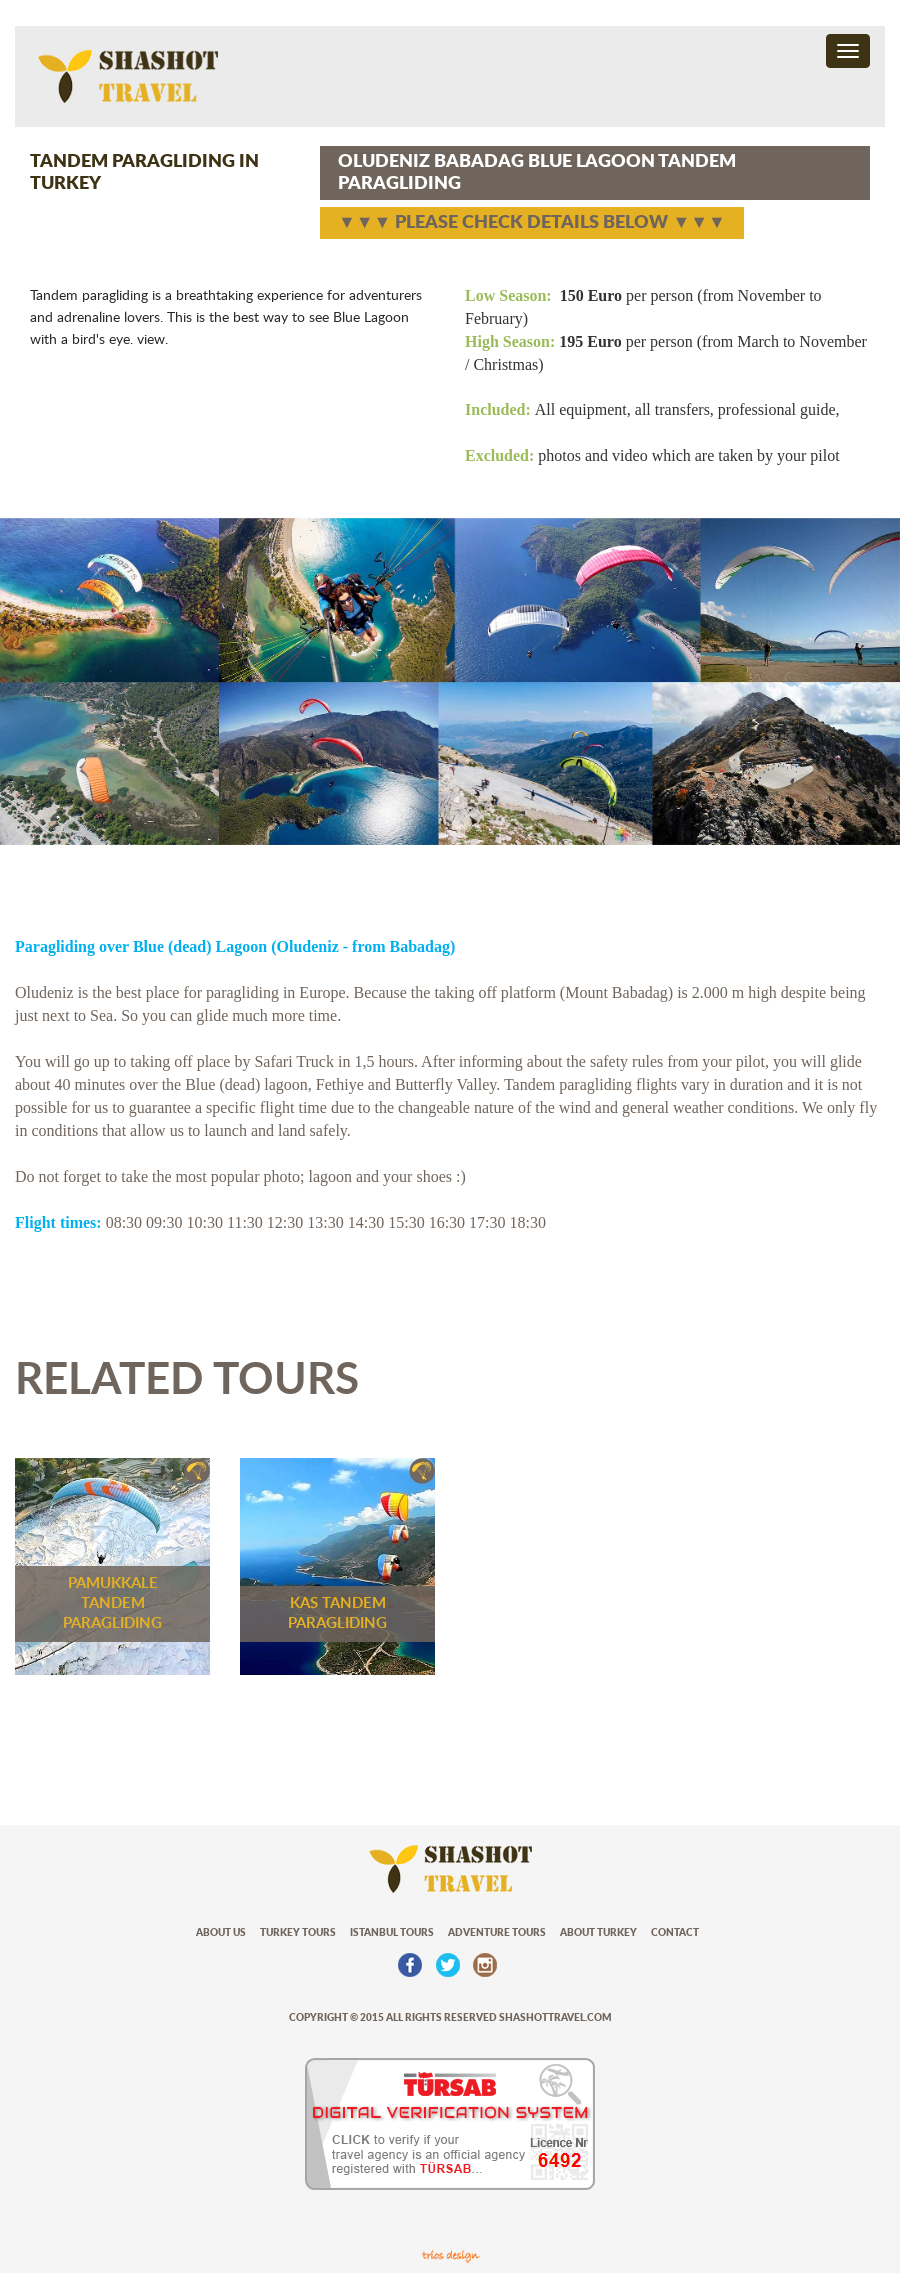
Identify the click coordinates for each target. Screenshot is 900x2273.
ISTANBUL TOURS (392, 1933)
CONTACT (675, 1933)
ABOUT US (221, 1933)
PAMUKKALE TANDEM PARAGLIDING (112, 1603)
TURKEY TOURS (298, 1933)
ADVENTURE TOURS (497, 1933)
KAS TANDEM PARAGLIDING (337, 1613)
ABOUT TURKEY (598, 1933)
